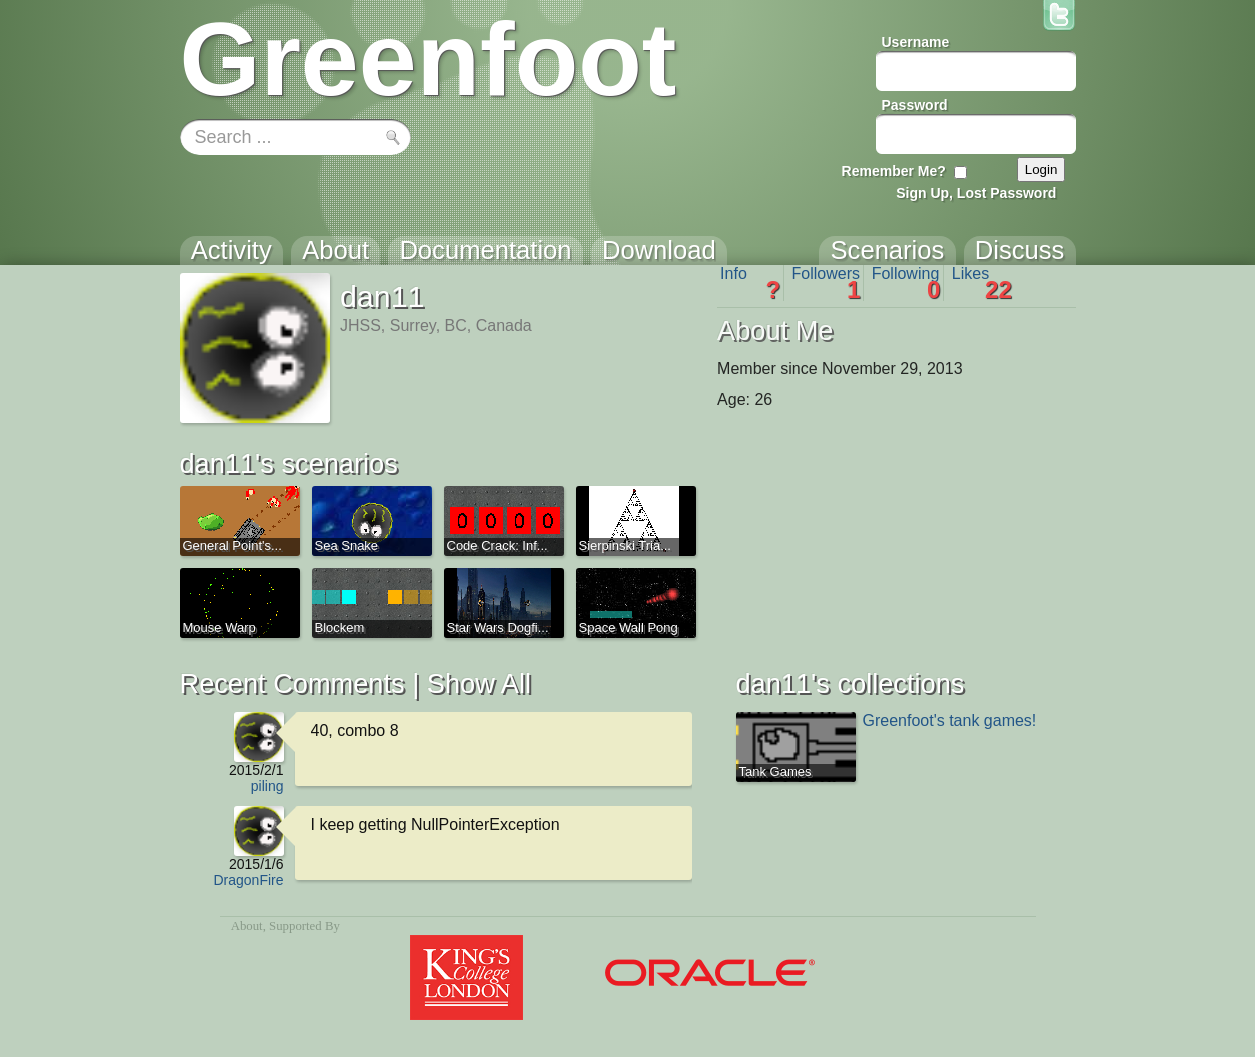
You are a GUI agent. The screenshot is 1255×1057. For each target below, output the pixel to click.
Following (906, 283)
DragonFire (248, 880)
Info (750, 283)
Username (916, 42)
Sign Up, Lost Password (976, 193)
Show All (479, 683)
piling (267, 786)
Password (915, 105)
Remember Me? (894, 171)
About (247, 926)
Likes (982, 283)
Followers (826, 283)
